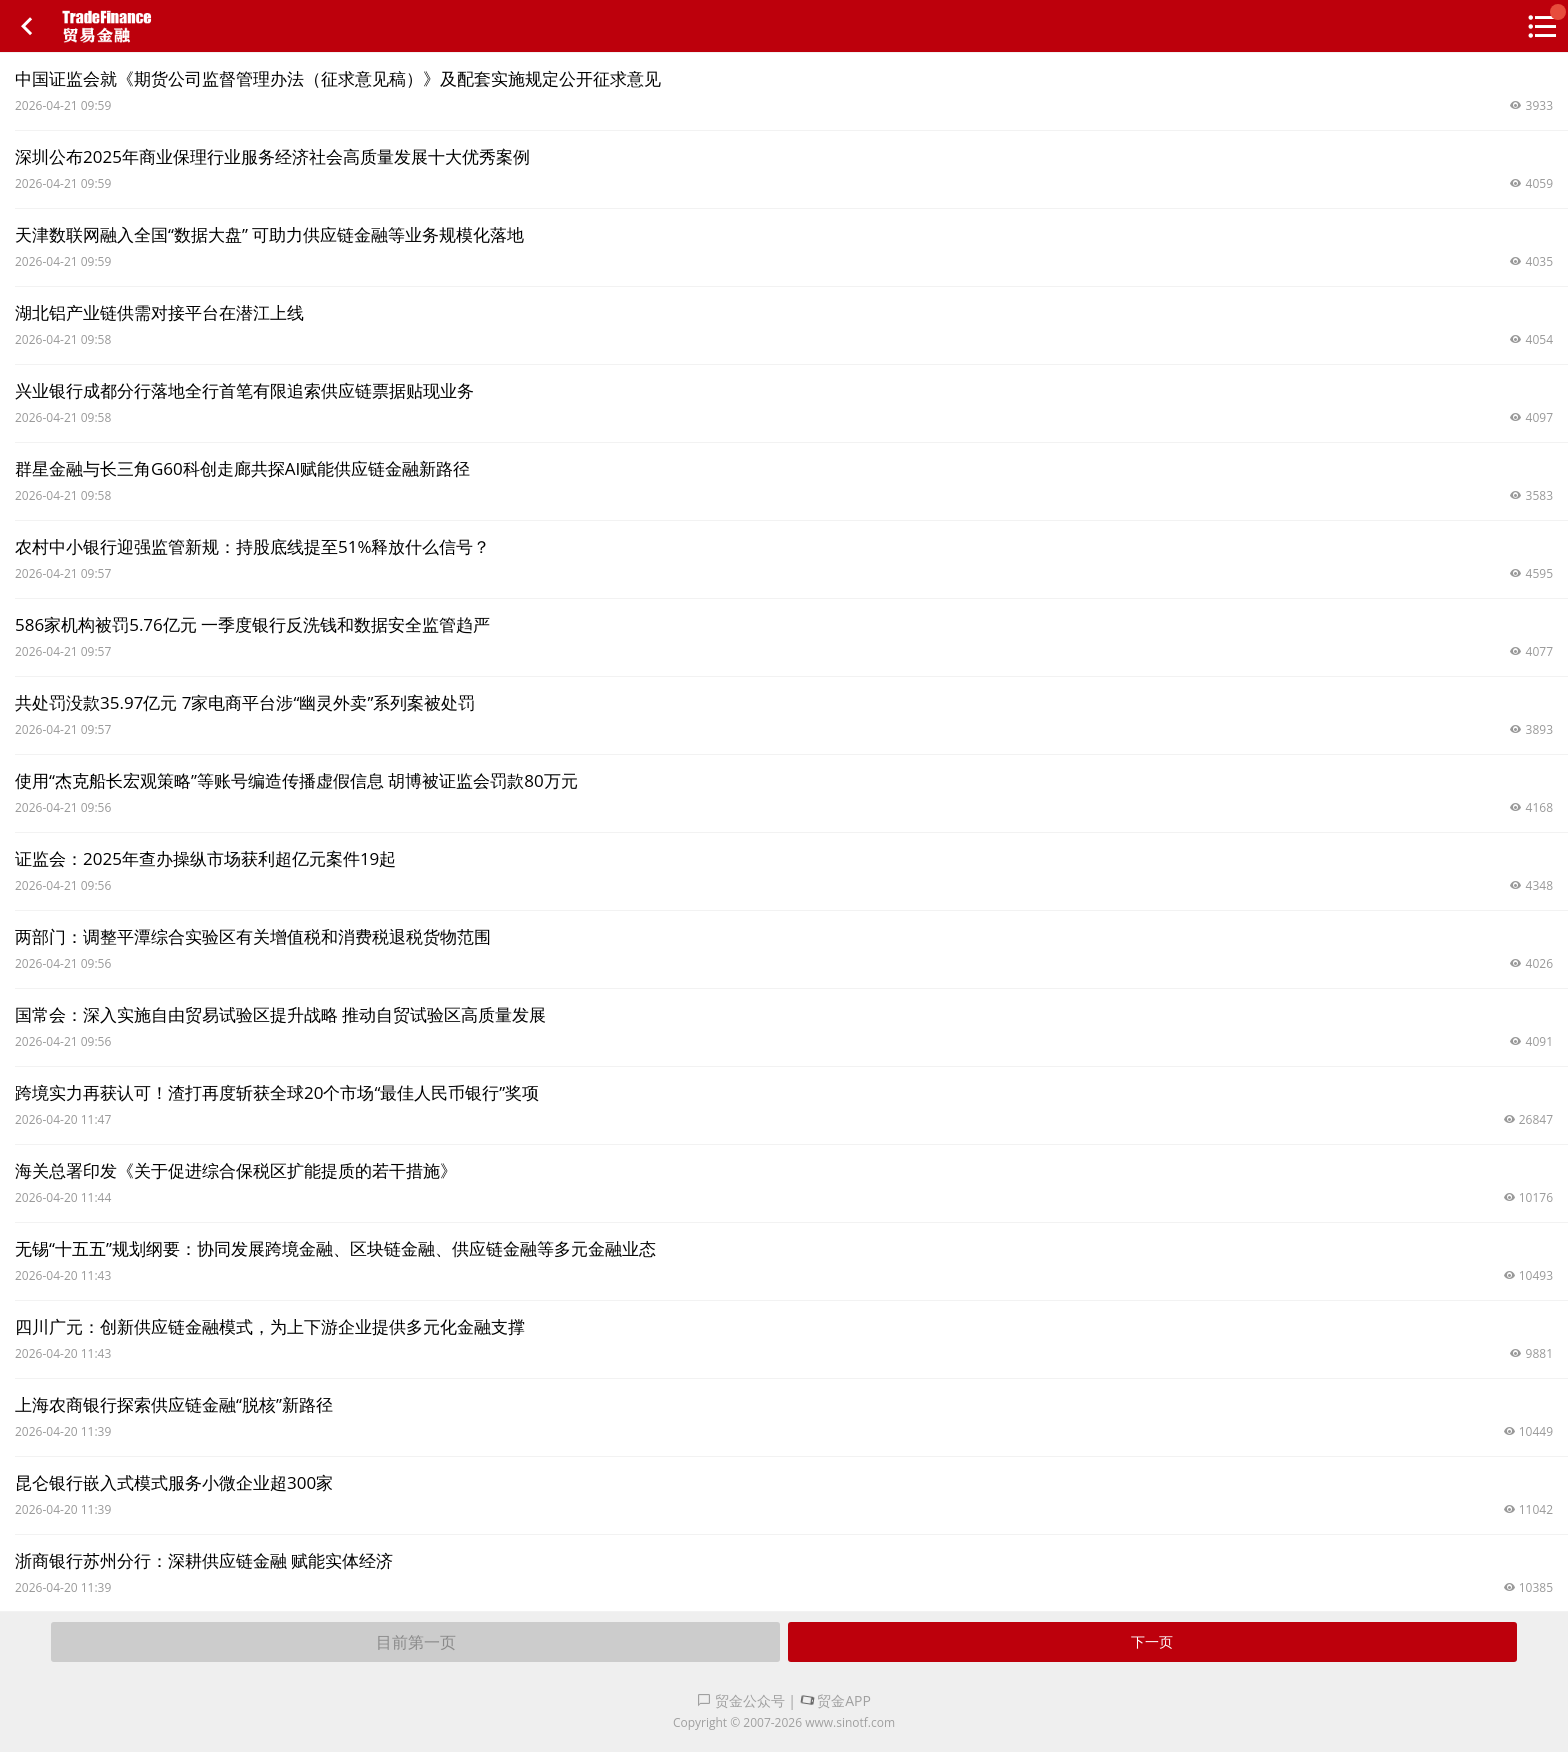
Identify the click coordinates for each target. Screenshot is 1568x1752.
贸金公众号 (741, 1700)
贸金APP (835, 1700)
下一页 (1152, 1641)
